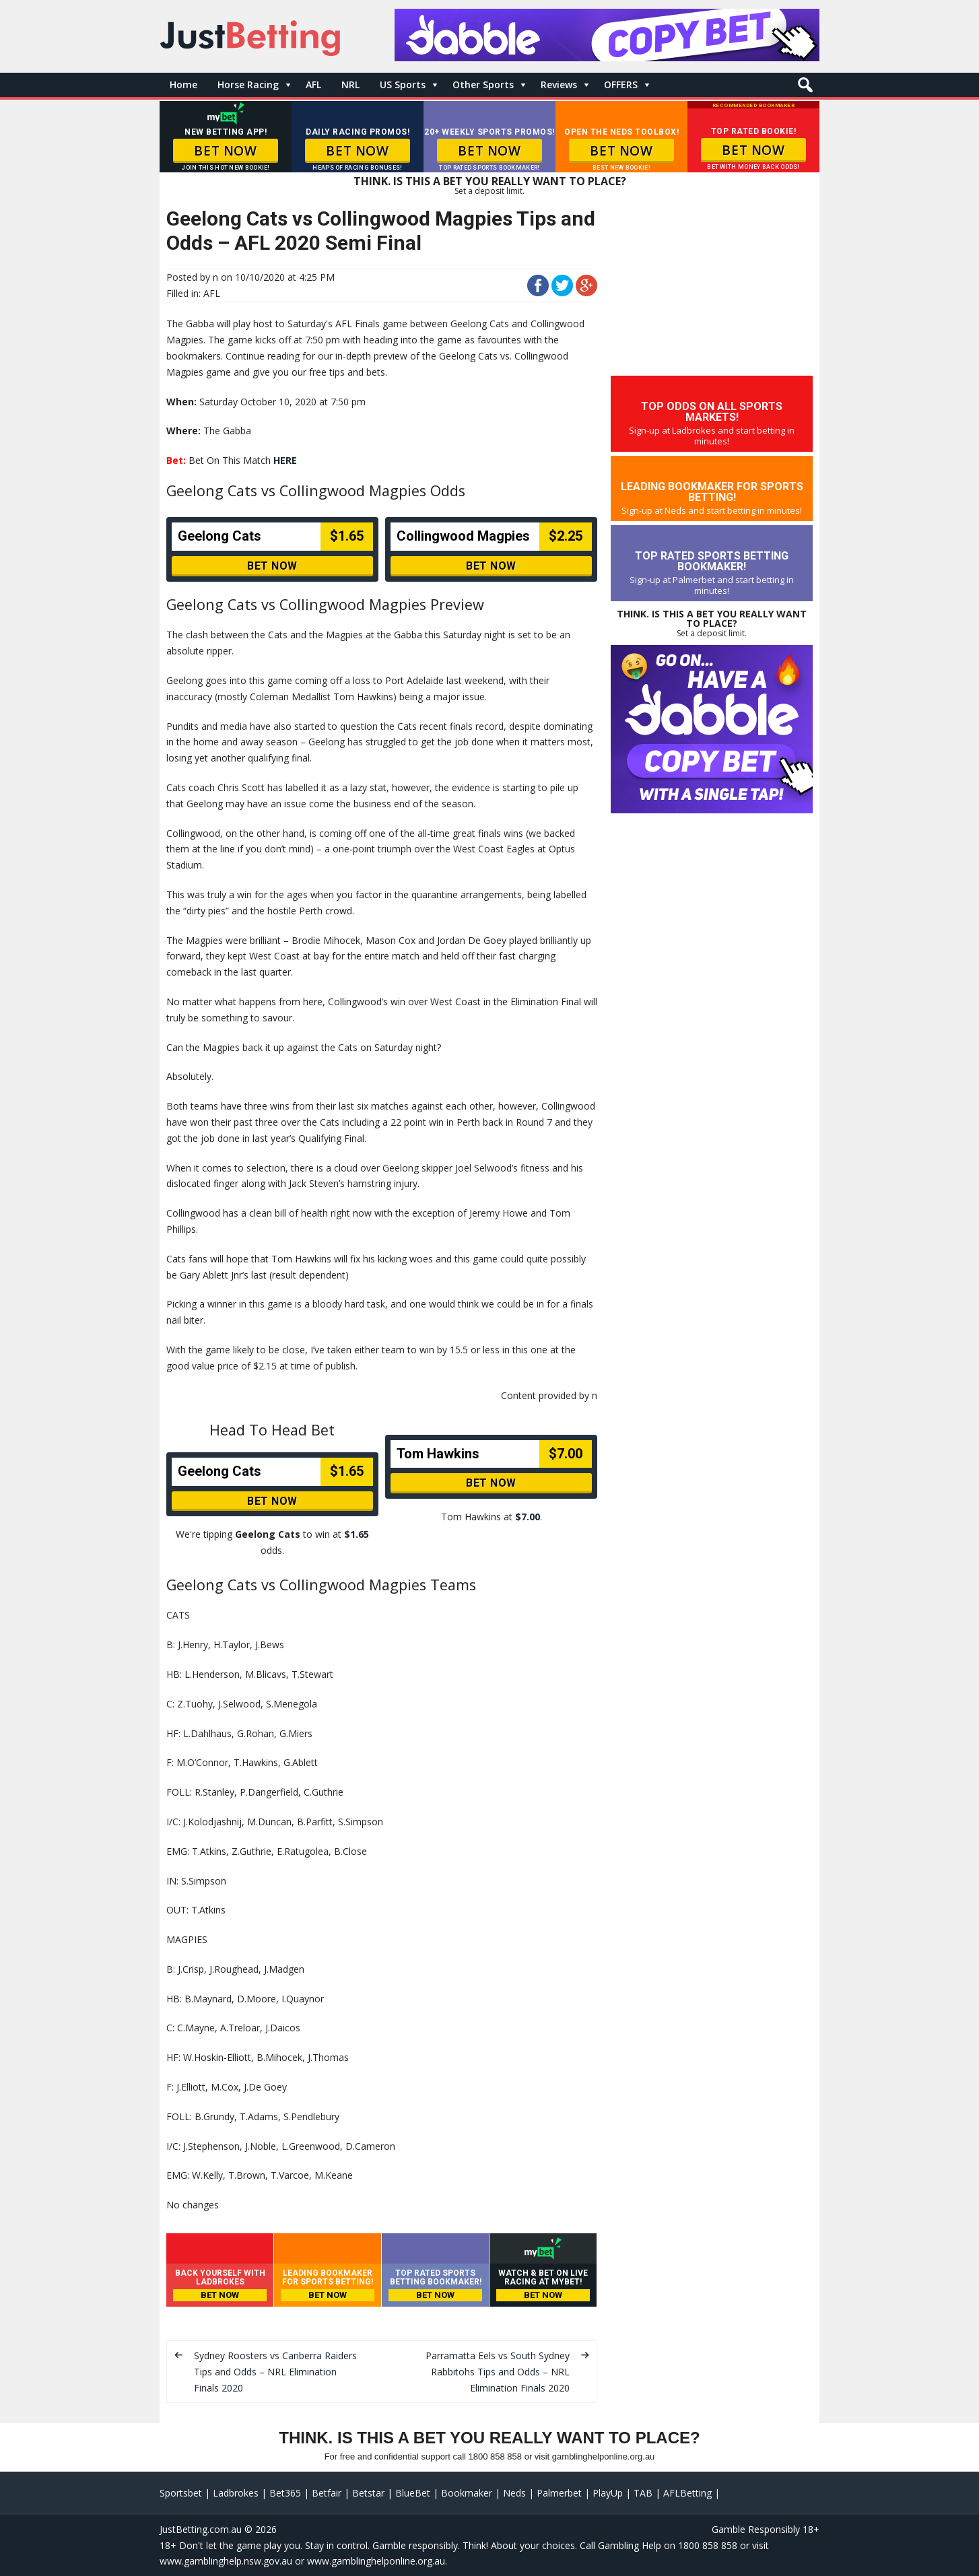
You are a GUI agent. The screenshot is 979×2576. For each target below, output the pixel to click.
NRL (350, 84)
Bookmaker (466, 2492)
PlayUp (608, 2492)
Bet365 (285, 2492)
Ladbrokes (236, 2492)
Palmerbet (559, 2492)
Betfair (326, 2492)
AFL (313, 84)
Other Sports (483, 84)
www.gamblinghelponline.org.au (376, 2560)
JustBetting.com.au (201, 2529)
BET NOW (225, 151)
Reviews (559, 84)
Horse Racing (248, 84)
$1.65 (356, 1534)
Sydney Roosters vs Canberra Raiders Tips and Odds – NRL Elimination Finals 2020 (275, 2371)
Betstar (368, 2492)
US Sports (403, 84)
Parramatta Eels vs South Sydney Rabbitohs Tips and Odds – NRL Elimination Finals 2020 (498, 2371)
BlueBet (412, 2492)
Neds (514, 2492)
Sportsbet (181, 2492)
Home (183, 84)
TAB (643, 2492)
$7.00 (527, 1516)
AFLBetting (687, 2492)
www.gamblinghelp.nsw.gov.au (226, 2560)
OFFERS (621, 84)
